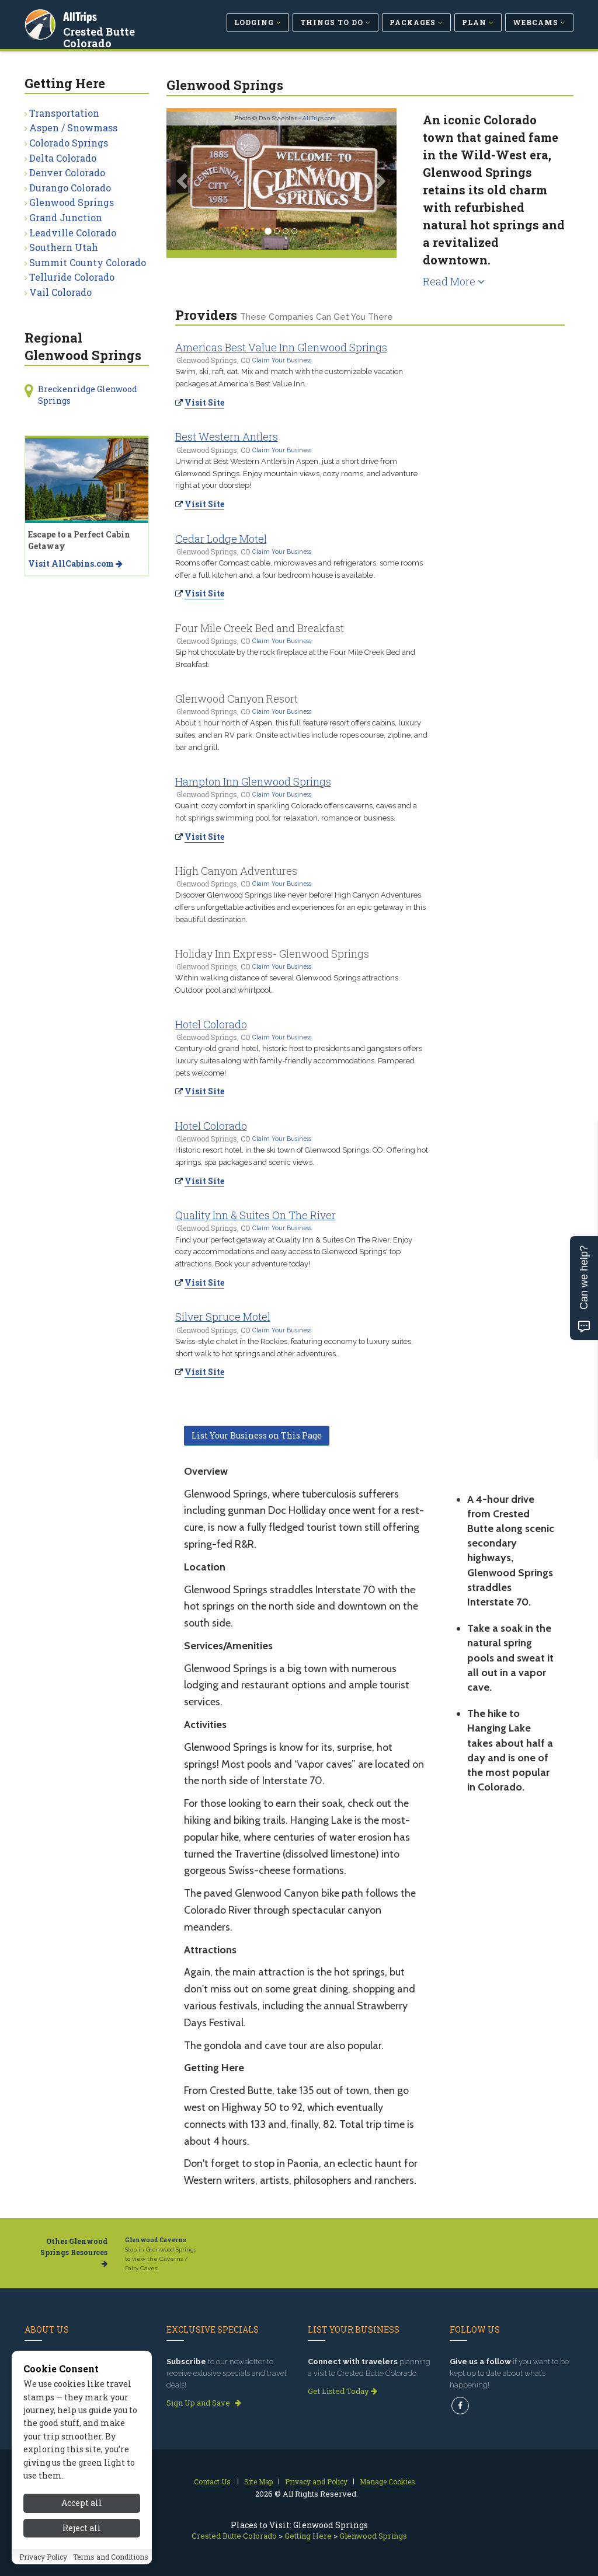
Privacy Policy (43, 2558)
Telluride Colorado (71, 277)
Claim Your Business (281, 360)
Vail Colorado (60, 292)
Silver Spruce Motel (222, 1317)
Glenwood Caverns (155, 2240)
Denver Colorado (67, 172)
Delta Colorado (62, 158)
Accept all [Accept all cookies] (81, 2505)
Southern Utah (63, 247)
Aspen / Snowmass (73, 127)
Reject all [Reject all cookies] (81, 2529)
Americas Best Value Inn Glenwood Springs (281, 347)
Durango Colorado (70, 187)
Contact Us (212, 2481)
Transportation (64, 113)
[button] (183, 180)
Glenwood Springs (71, 202)
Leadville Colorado (72, 232)
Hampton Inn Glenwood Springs (253, 781)
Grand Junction (65, 217)
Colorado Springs (68, 143)
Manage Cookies (387, 2481)
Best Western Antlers (226, 437)
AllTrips (80, 16)
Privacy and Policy (316, 2481)
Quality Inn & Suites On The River (255, 1215)
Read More (454, 281)
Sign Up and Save (203, 2402)
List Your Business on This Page (257, 1435)
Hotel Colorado (211, 1024)
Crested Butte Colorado (99, 37)
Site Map (258, 2481)
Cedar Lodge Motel (221, 539)
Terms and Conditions (110, 2558)
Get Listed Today (342, 2391)
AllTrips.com (319, 118)
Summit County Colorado (87, 262)
